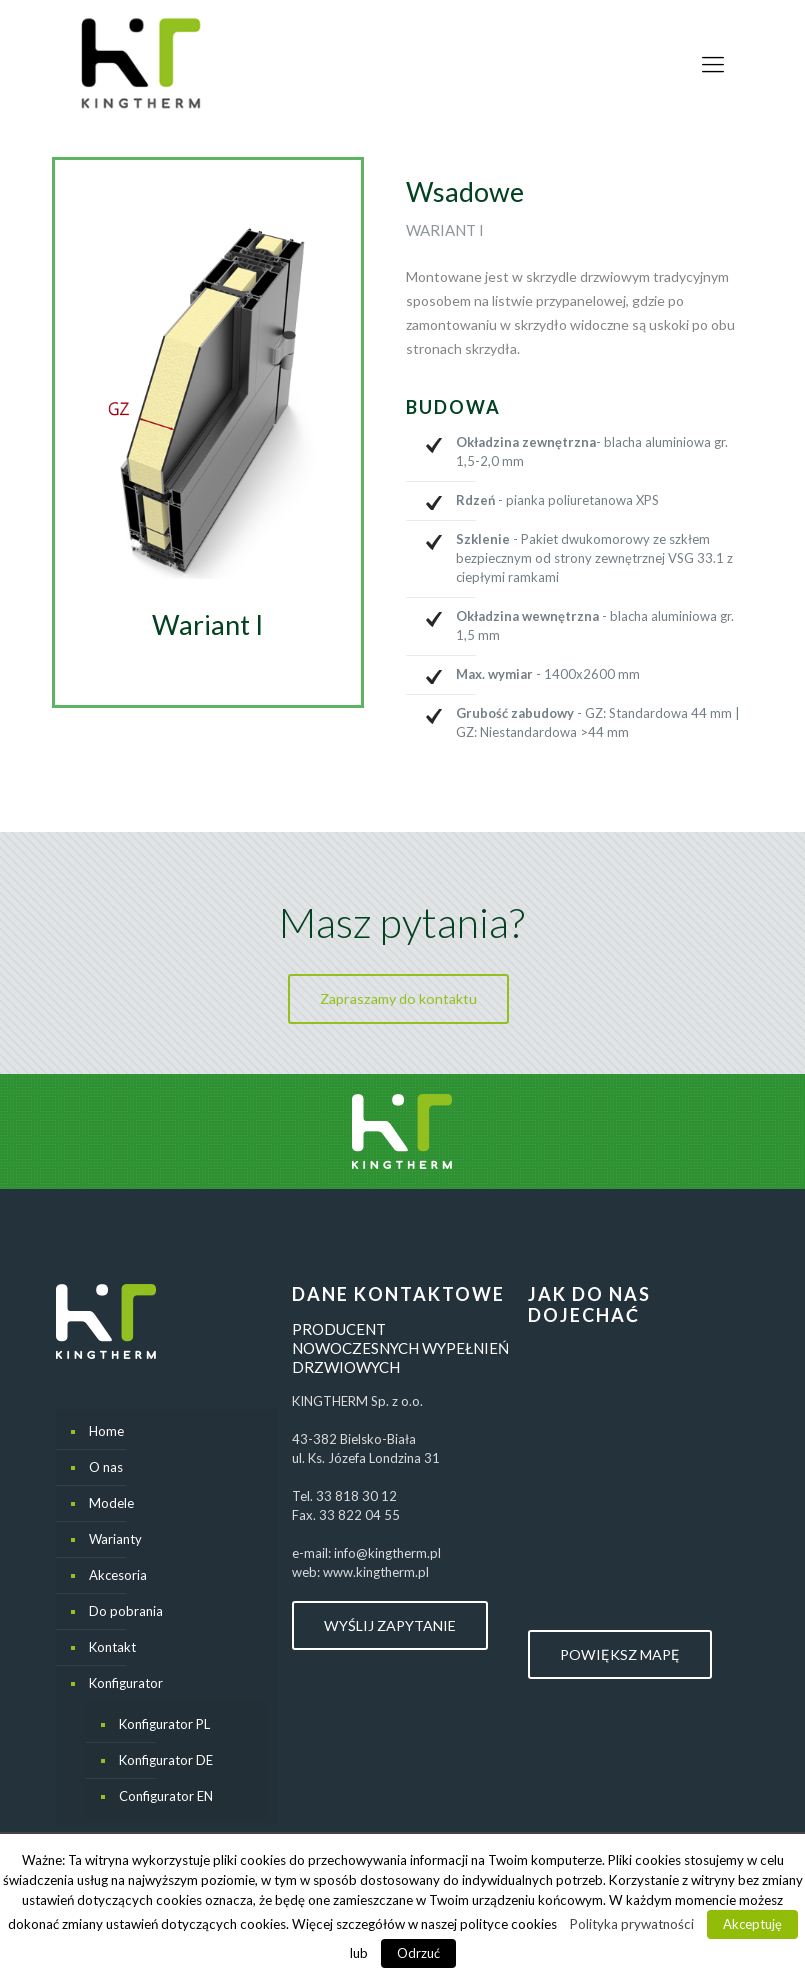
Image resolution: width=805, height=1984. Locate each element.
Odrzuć (418, 1953)
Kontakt (112, 1647)
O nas (106, 1467)
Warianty (115, 1539)
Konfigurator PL (164, 1724)
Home (106, 1431)
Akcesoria (118, 1575)
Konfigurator (126, 1683)
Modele (111, 1503)
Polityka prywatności (632, 1924)
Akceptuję (752, 1924)
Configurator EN (166, 1796)
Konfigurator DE (166, 1760)
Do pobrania (126, 1611)
